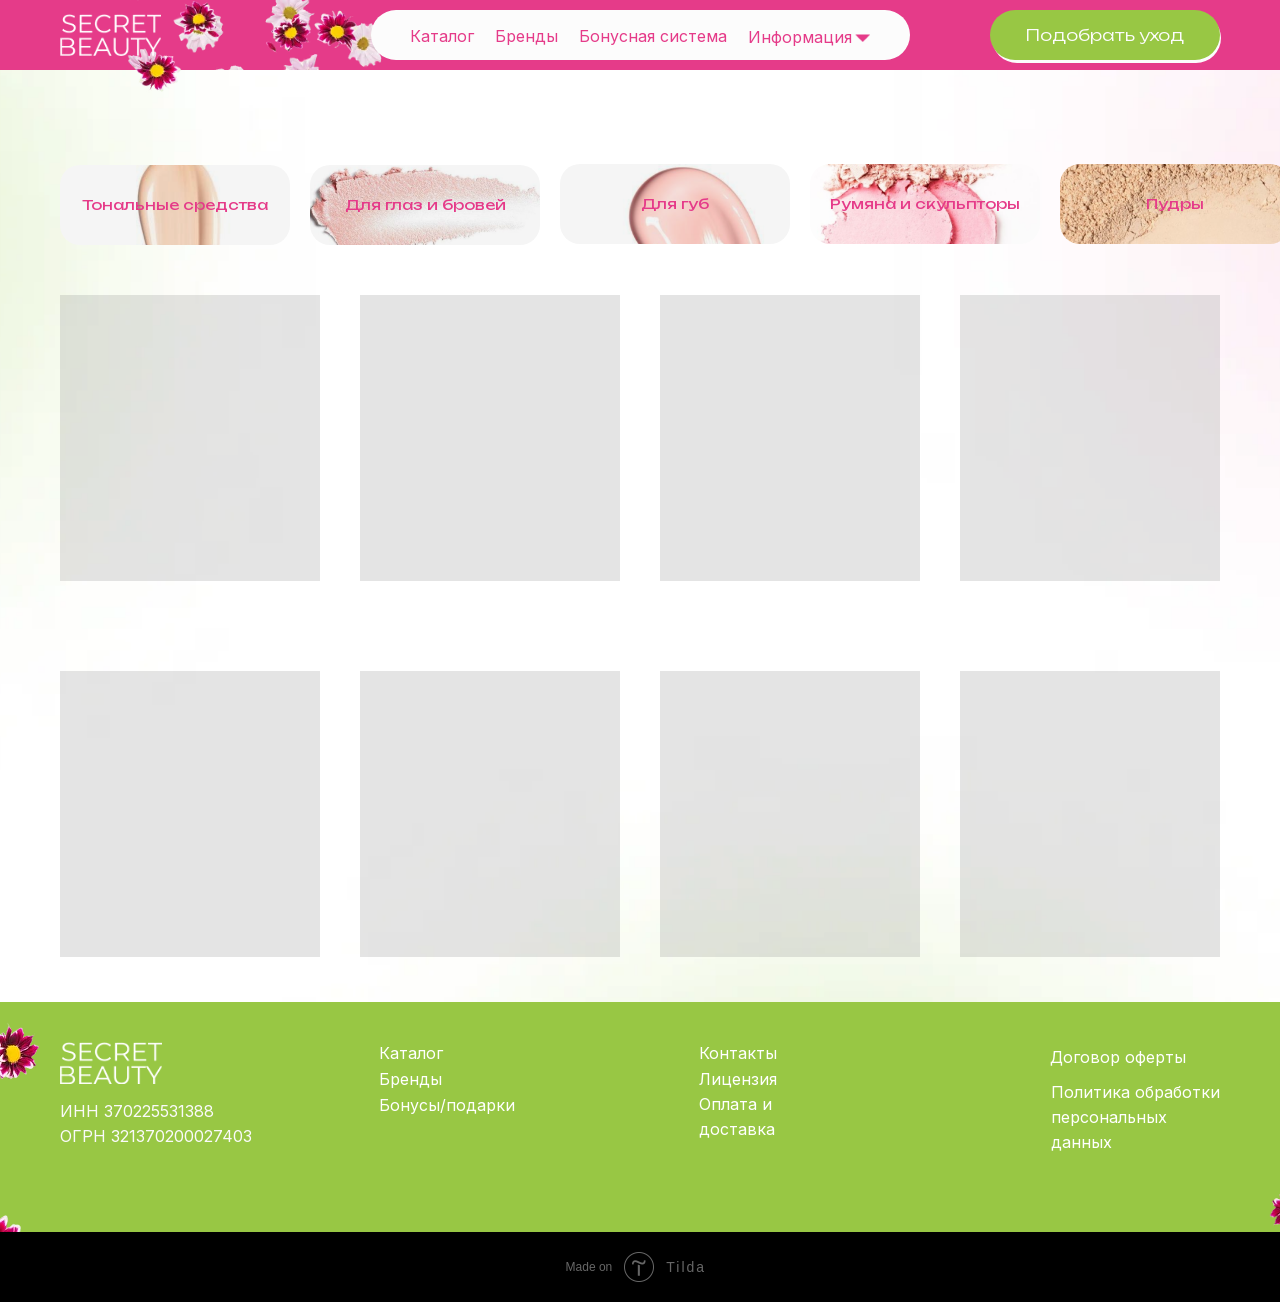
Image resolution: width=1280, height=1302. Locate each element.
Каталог (442, 36)
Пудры (1175, 203)
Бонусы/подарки (447, 1105)
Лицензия (738, 1079)
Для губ (675, 203)
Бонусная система (653, 36)
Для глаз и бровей (425, 204)
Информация (800, 37)
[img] (862, 37)
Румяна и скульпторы (925, 203)
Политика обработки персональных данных (1135, 1117)
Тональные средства (175, 204)
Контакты (738, 1053)
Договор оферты (1118, 1057)
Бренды (526, 36)
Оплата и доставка (737, 1116)
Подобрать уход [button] (1105, 35)
